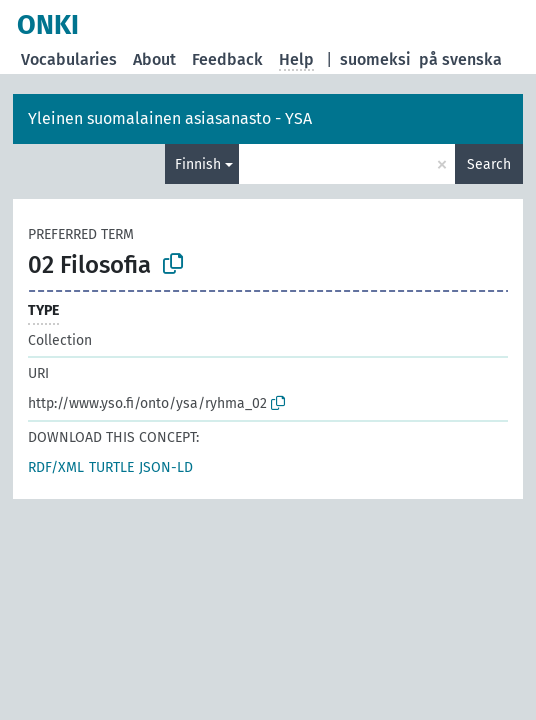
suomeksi (375, 59)
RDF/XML (56, 467)
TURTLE (111, 467)
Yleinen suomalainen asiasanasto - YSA (170, 118)
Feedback (227, 59)
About (154, 59)
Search (489, 164)
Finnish (198, 164)
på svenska (460, 59)
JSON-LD (166, 467)
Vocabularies (69, 59)
